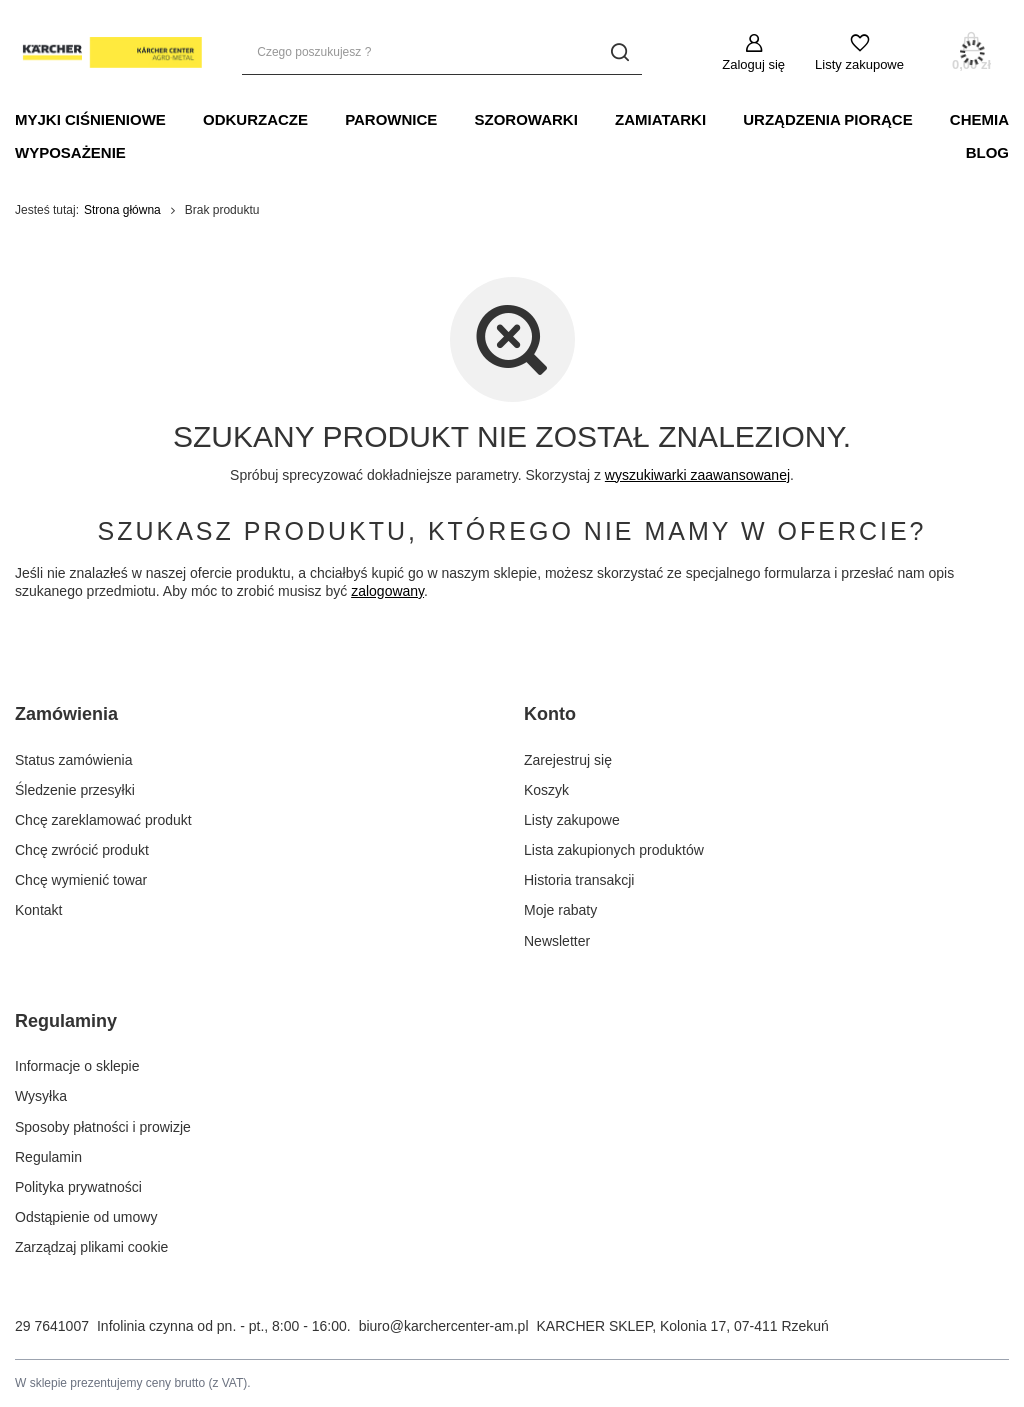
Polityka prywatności (78, 1187)
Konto (550, 714)
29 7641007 (52, 1326)
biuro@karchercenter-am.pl (444, 1326)
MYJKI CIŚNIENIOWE (90, 119)
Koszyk (546, 790)
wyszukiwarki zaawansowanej (697, 475)
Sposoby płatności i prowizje (103, 1127)
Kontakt (38, 910)
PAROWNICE (391, 119)
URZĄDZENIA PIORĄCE (827, 119)
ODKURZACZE (255, 119)
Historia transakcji (579, 880)
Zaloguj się (753, 64)
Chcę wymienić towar (81, 880)
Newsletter (557, 941)
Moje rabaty (560, 910)
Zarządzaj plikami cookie (91, 1247)
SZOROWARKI (526, 119)
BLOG (987, 152)
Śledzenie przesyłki (75, 790)
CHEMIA (979, 119)
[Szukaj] (619, 52)
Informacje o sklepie (77, 1066)
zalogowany (387, 591)
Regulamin (48, 1157)
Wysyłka (41, 1096)
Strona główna (122, 210)
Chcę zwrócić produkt (82, 850)
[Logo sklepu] (108, 53)
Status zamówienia (74, 760)
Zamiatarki (660, 119)
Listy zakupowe (859, 64)
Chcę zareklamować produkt (103, 820)
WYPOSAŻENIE (70, 152)
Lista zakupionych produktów (614, 850)
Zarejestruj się (568, 760)
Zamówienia (66, 714)
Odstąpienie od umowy (86, 1217)
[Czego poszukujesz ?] (442, 52)
